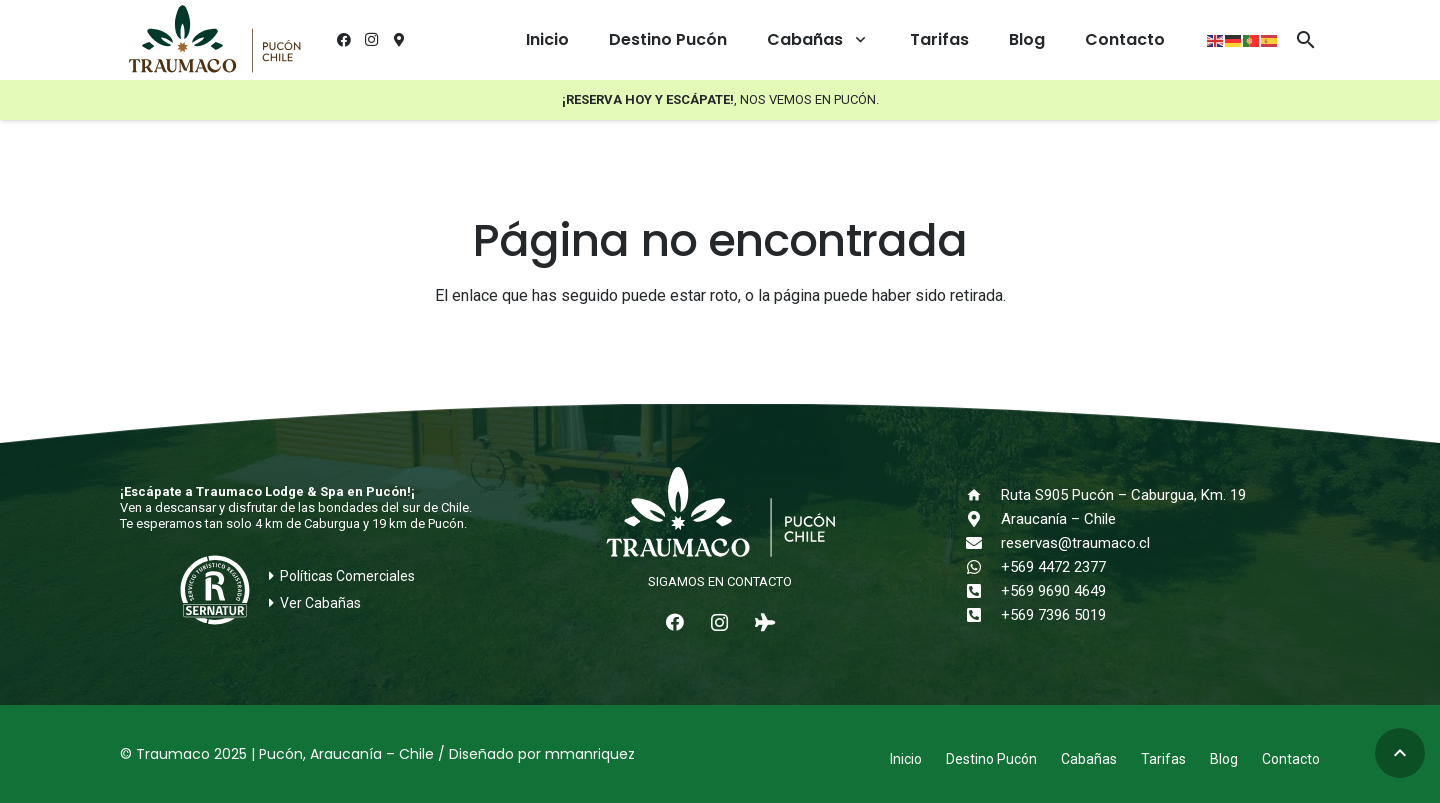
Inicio (906, 759)
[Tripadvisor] (764, 622)
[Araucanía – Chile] (983, 519)
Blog (1224, 759)
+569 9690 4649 (1053, 591)
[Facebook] (344, 40)
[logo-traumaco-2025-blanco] (720, 514)
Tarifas (1163, 759)
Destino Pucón (991, 759)
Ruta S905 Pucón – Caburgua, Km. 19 (1123, 495)
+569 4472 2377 (1053, 567)
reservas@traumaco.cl (1075, 543)
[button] (856, 40)
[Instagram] (372, 40)
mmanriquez (590, 754)
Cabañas (1089, 759)
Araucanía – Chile (1058, 519)
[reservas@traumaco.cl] (983, 543)
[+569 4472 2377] (983, 567)
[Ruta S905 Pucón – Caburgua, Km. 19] (983, 495)
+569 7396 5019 (1053, 615)
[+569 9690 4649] (983, 591)
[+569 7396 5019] (983, 615)
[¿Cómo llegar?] (400, 40)
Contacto (1291, 759)
